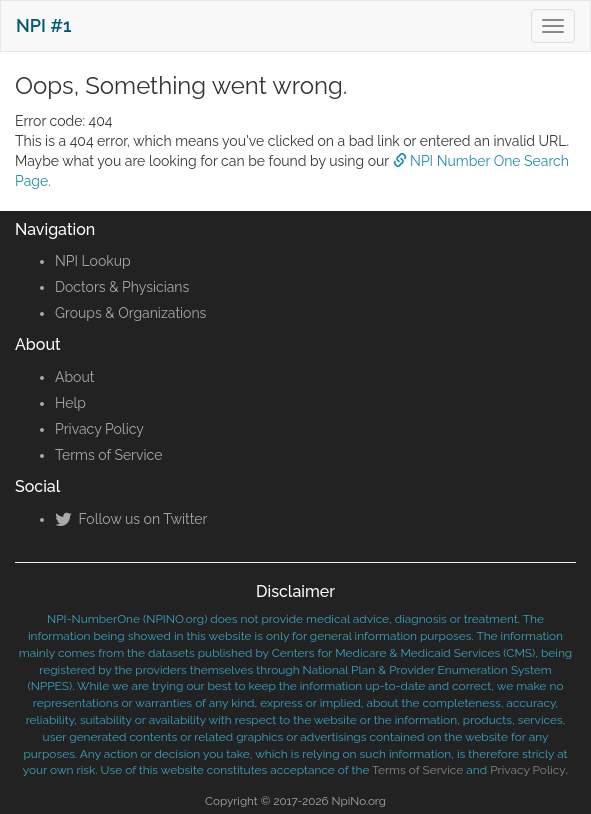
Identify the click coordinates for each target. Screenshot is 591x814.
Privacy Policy (99, 429)
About (74, 377)
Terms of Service (108, 455)
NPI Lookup (93, 261)
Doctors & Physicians (122, 287)
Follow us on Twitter (131, 519)
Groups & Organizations (130, 313)
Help (70, 403)
